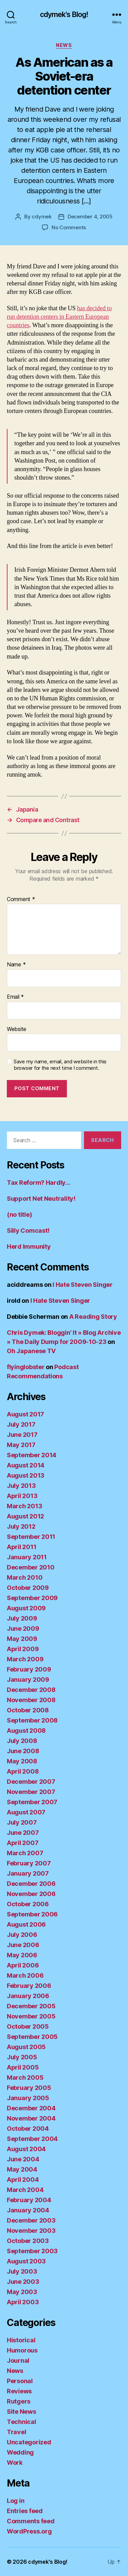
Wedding (20, 2452)
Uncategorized (29, 2442)
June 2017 (22, 1434)
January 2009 (28, 1679)
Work (15, 2462)
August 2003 (26, 2261)
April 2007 (22, 1842)
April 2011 (21, 1546)
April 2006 (23, 1965)
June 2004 (23, 2159)
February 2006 (29, 1985)
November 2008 (31, 1700)
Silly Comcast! (28, 1230)
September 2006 (32, 1914)
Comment (21, 899)
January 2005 (28, 2097)
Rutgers (18, 2401)
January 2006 (28, 1995)
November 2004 (31, 2118)
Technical (21, 2421)
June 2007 (23, 1832)
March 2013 (24, 1506)
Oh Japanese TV (31, 1351)
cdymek (41, 216)
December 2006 (31, 1883)
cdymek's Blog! (64, 14)
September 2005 (32, 2036)
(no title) (19, 1214)
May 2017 (21, 1444)
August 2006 (26, 1924)
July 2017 (21, 1424)
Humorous (22, 2350)
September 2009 (32, 1597)
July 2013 (21, 1485)
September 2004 (32, 2138)
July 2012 (21, 1526)
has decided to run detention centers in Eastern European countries (59, 316)
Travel (16, 2432)
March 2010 (24, 1577)
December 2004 (31, 2108)
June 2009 (23, 1628)
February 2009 (29, 1669)
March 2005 (25, 2077)
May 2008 (22, 1761)
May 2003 (22, 2291)
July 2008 (22, 1740)
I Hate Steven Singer (83, 1284)
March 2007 (25, 1853)
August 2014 (25, 1465)
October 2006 (28, 1904)
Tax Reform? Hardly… (38, 1182)
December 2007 (31, 1781)
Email (15, 997)
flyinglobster (26, 1366)
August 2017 (25, 1414)
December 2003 (31, 2220)
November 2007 (31, 1791)
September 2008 (32, 1720)
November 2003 (31, 2230)
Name (16, 965)
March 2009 (25, 1659)
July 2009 (22, 1618)
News (64, 45)
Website (16, 1029)
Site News (21, 2411)
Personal (20, 2380)
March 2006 (25, 1975)
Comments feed (31, 2521)
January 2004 (28, 2210)
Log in (15, 2500)
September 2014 (31, 1455)
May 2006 (22, 1955)
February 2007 (29, 1863)
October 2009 (28, 1587)
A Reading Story (93, 1316)
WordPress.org (29, 2531)
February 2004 (29, 2200)
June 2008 (23, 1751)
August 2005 (26, 2046)
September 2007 (32, 1802)
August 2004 (26, 2149)
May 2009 (22, 1638)
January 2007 (28, 1873)
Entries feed (25, 2510)
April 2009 (23, 1648)
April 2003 (23, 2302)
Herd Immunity (29, 1246)
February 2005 (29, 2087)
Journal (18, 2360)
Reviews (19, 2391)
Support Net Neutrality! (41, 1198)
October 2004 (28, 2128)
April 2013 (22, 1495)
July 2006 (22, 1934)
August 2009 (26, 1608)
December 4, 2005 (90, 216)
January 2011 (27, 1557)
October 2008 (28, 1710)
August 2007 (26, 1812)
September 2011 (31, 1536)
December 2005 (31, 2006)
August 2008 (26, 1730)
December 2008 (31, 1689)
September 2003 (32, 2251)
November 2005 (31, 2016)
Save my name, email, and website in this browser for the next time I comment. (60, 1065)
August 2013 (25, 1475)
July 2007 (22, 1822)
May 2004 (22, 2169)
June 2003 (23, 2281)
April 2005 (23, 2067)
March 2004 (25, 2189)
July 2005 (22, 2057)
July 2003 (22, 2271)
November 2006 (31, 1893)
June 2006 (23, 1944)
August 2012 (25, 1516)
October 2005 (28, 2026)
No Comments (69, 227)
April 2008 (23, 1771)
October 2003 (28, 2240)
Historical (21, 2340)
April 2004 (23, 2179)
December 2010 (31, 1567)
